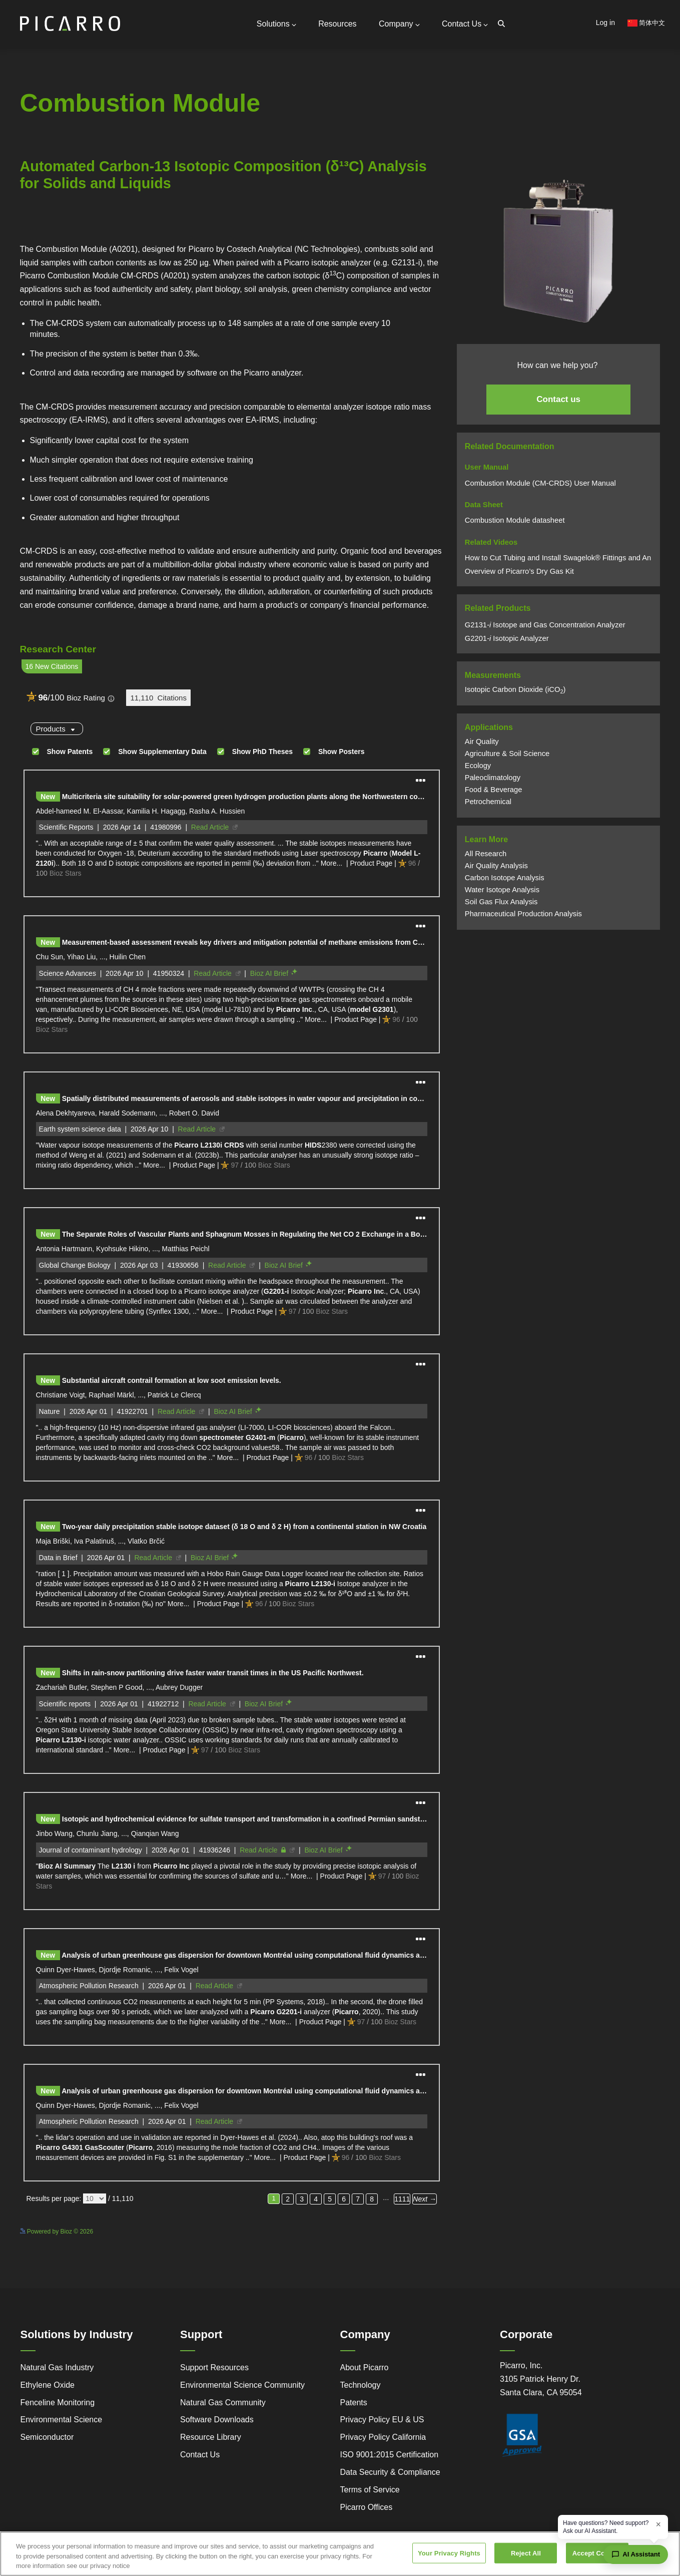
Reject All (526, 2552)
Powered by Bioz (42, 236)
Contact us (558, 399)
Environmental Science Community (242, 2385)
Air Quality (482, 742)
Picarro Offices (366, 2507)
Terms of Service (370, 2489)
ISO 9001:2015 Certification (389, 2454)
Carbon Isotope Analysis (504, 878)
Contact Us (465, 24)
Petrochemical (488, 802)
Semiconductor (47, 2437)
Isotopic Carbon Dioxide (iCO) (515, 689)
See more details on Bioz (408, 2229)
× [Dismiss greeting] (658, 2524)
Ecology (478, 766)
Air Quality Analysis (496, 866)
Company (399, 24)
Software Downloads (217, 2419)
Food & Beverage (493, 790)
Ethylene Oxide (48, 2385)
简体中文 (646, 23)
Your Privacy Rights (449, 2552)
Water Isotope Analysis (502, 890)
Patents (353, 2402)
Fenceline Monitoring (58, 2402)
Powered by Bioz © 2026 (57, 2231)
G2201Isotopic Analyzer (507, 638)
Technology (360, 2385)
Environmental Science (62, 2419)
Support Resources (214, 2367)
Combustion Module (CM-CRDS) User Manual (540, 483)
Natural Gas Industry (57, 2367)
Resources (337, 24)
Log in (605, 22)
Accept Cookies (597, 2552)
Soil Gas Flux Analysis (501, 902)
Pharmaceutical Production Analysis (523, 914)
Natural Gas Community (223, 2402)
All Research (485, 854)
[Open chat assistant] (635, 2554)
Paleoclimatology (492, 778)
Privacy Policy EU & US (382, 2419)
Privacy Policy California (383, 2437)
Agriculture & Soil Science (507, 754)
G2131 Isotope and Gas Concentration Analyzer (545, 625)
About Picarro (364, 2367)
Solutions (276, 24)
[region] (340, 2553)
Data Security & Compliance (390, 2472)
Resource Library (210, 2437)
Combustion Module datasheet (516, 520)
